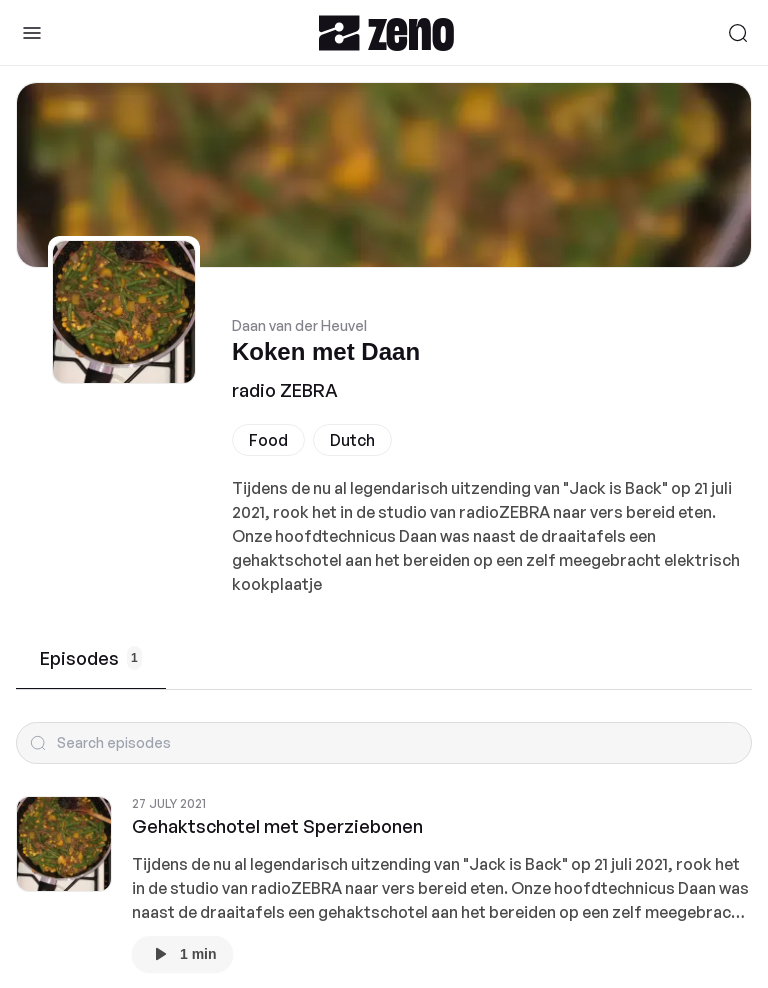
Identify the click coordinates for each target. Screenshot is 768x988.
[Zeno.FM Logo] (386, 32)
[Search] (738, 33)
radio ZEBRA (285, 390)
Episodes (91, 658)
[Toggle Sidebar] (32, 33)
